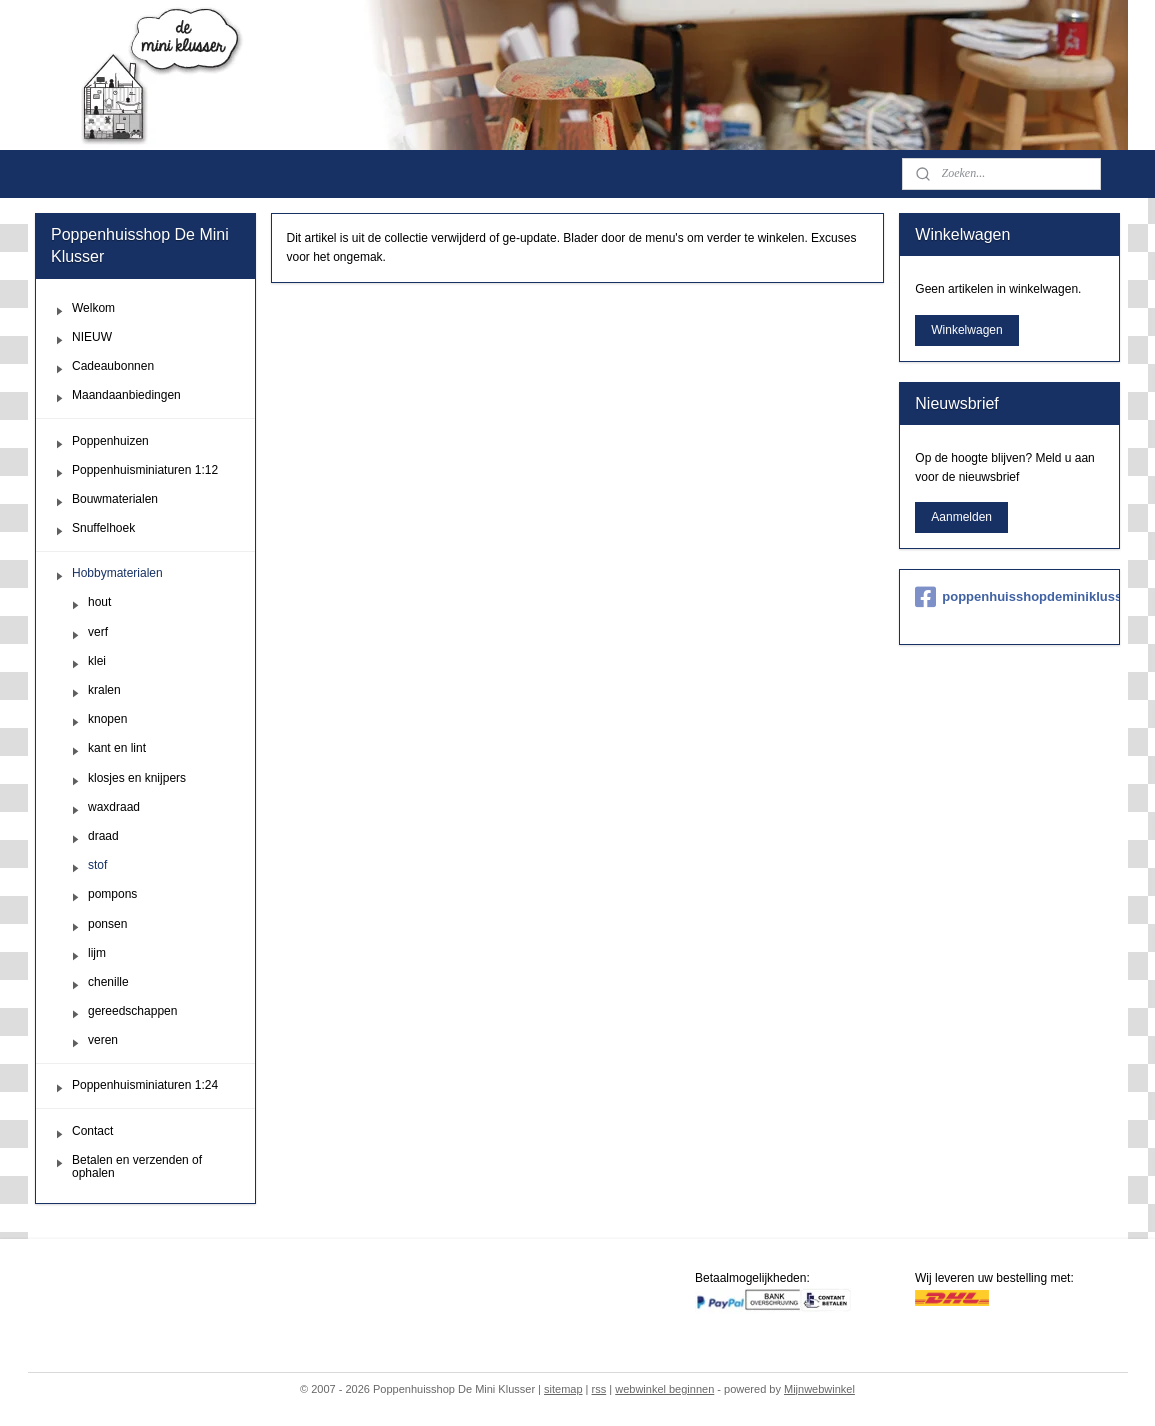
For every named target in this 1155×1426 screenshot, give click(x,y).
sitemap (563, 1389)
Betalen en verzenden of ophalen (137, 1166)
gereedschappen (132, 1011)
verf (98, 632)
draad (103, 836)
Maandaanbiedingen (126, 395)
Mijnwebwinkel (819, 1389)
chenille (108, 982)
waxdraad (114, 807)
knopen (107, 719)
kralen (104, 690)
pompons (112, 894)
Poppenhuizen (110, 441)
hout (99, 602)
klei (97, 661)
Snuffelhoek (103, 528)
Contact (92, 1131)
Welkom (93, 308)
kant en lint (117, 748)
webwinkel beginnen (664, 1389)
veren (103, 1040)
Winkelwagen (966, 330)
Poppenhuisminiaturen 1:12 (145, 470)
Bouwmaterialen (115, 499)
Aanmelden (961, 517)
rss (599, 1389)
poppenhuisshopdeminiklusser (1009, 597)
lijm (97, 953)
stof (97, 865)
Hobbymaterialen (117, 573)
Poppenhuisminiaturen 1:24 (145, 1085)
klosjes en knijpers (137, 778)
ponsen (107, 924)
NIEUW (92, 337)
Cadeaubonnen (113, 366)
